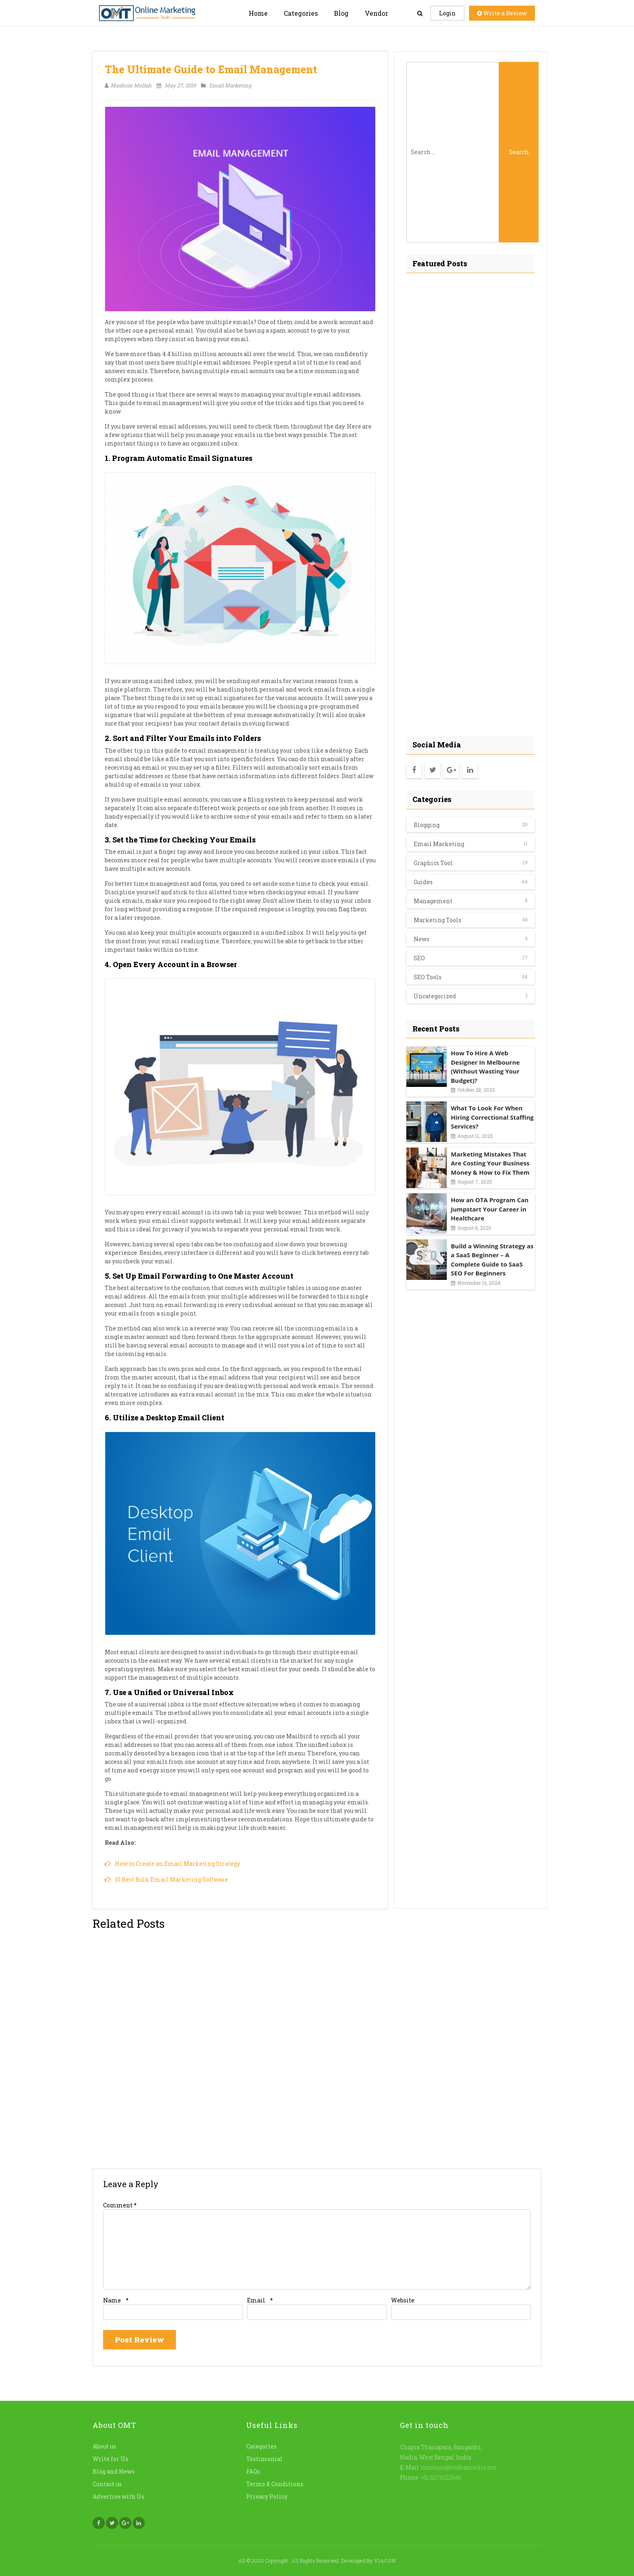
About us (104, 2446)
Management (433, 901)
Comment (120, 2205)
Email (256, 2300)
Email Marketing (226, 85)
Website (402, 2300)
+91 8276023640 (441, 2477)
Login (447, 13)
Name (112, 2300)
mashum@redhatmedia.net (458, 2467)
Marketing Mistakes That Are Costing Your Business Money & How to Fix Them (490, 1163)
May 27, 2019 (176, 85)
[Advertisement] (470, 502)
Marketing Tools (437, 920)
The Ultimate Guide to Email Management (211, 69)
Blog (341, 13)
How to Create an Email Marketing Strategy (177, 1863)
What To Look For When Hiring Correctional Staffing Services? (492, 1117)
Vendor (376, 13)
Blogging (427, 825)
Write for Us (110, 2459)
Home (258, 13)
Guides (423, 882)
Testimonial (264, 2459)
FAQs (253, 2471)
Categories (301, 13)
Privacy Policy (266, 2496)
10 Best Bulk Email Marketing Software (171, 1879)
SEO (419, 958)
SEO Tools (428, 977)
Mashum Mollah (128, 85)
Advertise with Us (118, 2496)
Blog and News (114, 2471)
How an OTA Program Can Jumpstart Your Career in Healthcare (489, 1209)
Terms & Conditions (274, 2484)
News (421, 939)
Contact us (107, 2484)
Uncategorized (435, 996)
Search (519, 151)
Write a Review (502, 13)
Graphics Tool (433, 863)
